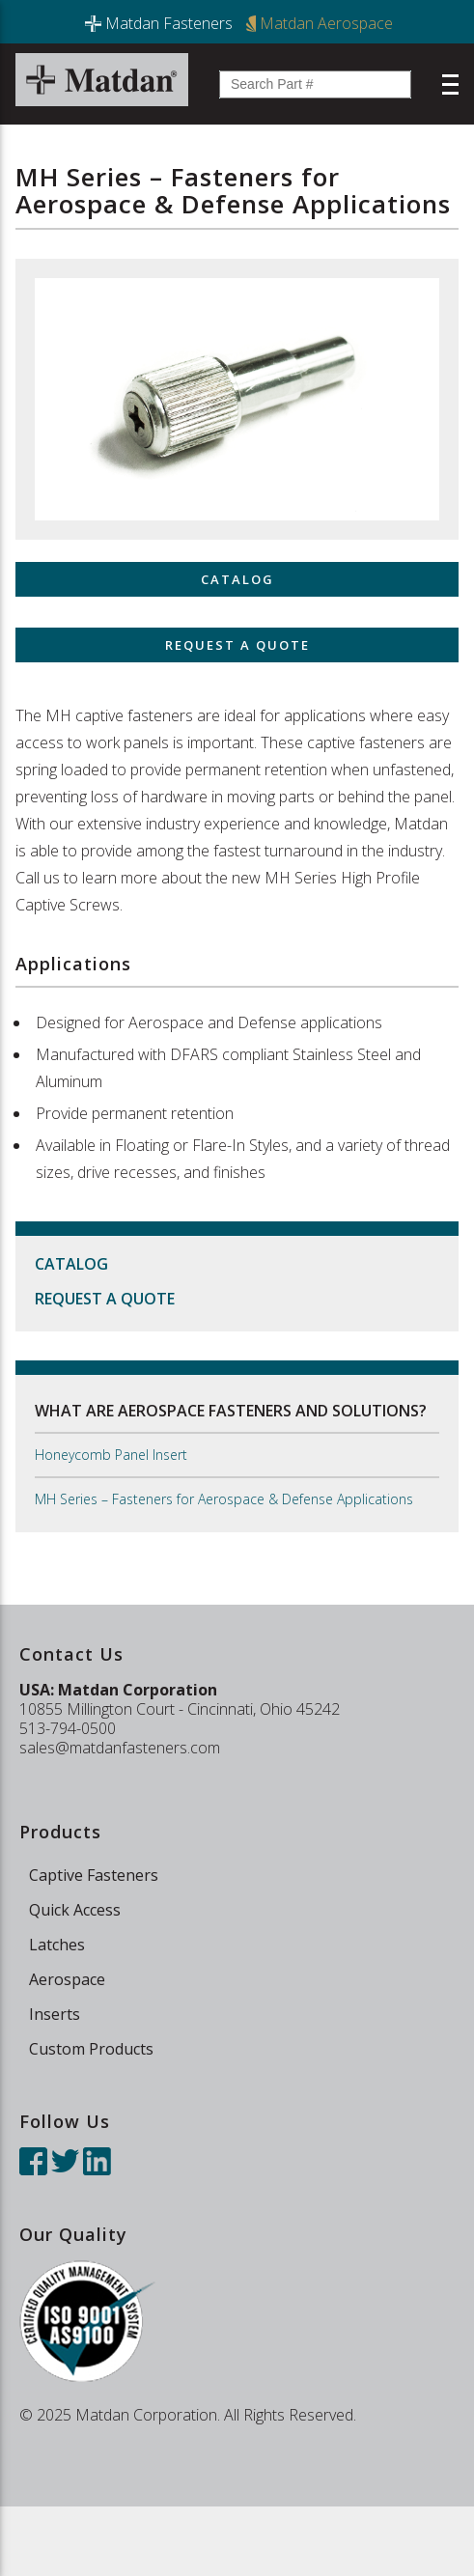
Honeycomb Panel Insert (111, 1454)
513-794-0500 (67, 1728)
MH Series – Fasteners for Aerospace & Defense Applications (224, 1499)
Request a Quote (105, 1298)
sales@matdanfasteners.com (119, 1747)
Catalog (71, 1263)
